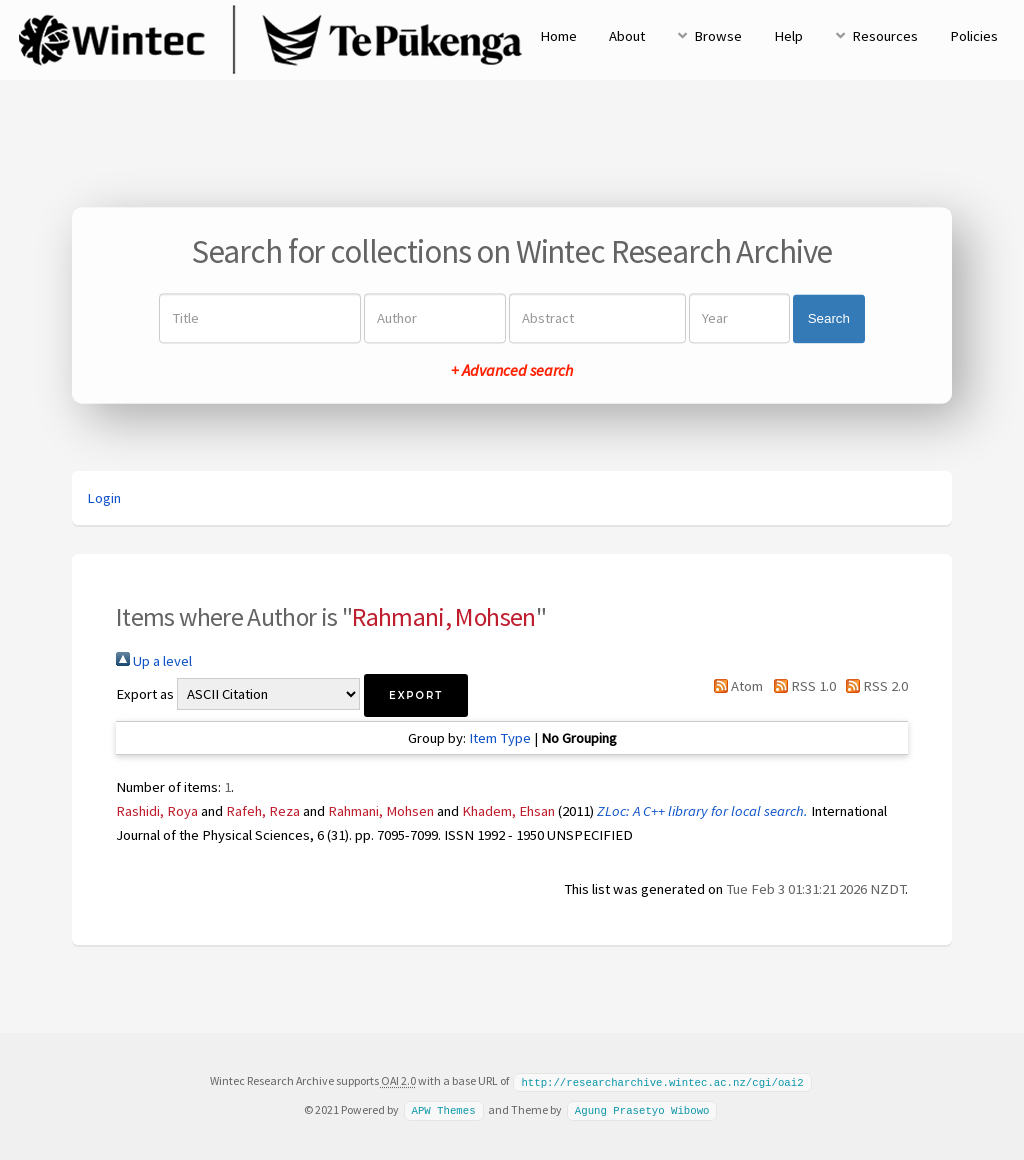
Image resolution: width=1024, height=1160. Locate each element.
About (627, 36)
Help (788, 36)
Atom (735, 686)
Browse (718, 36)
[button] (416, 695)
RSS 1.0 (800, 686)
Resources (885, 36)
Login (104, 498)
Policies (974, 36)
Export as (145, 694)
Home (558, 36)
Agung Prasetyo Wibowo (642, 1109)
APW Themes (443, 1109)
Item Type (500, 738)
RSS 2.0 (873, 686)
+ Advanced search (512, 371)
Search (829, 318)
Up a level (154, 661)
